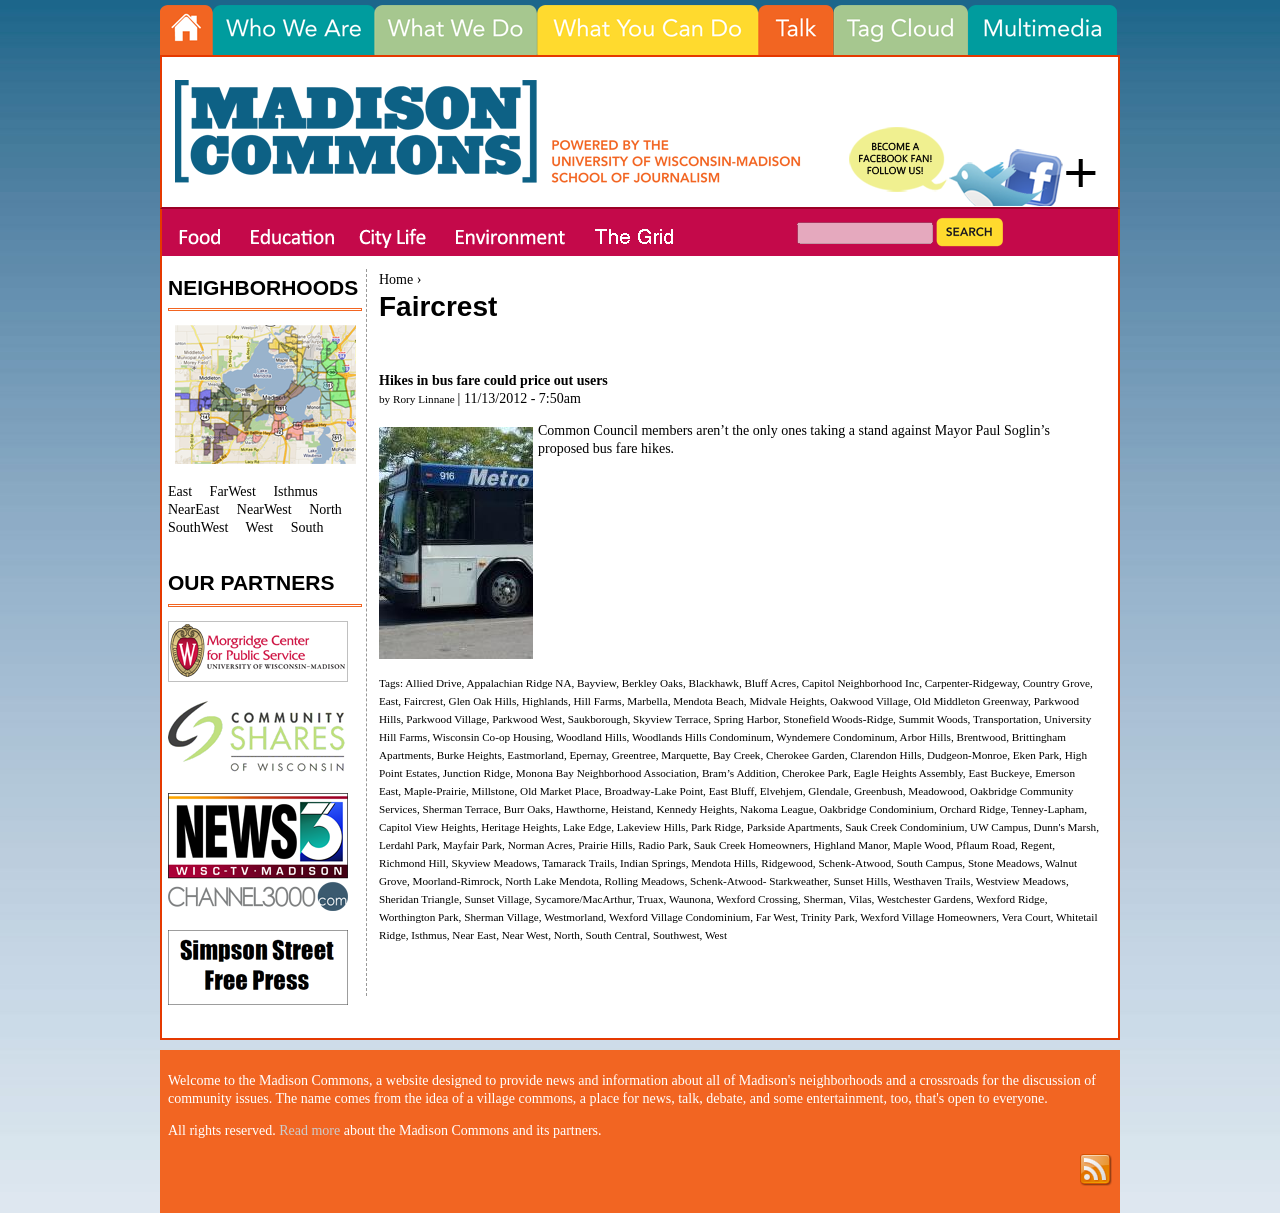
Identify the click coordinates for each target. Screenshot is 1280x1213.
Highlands (545, 701)
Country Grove (1056, 683)
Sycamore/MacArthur (583, 899)
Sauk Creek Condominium (904, 827)
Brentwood (981, 737)
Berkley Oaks (652, 683)
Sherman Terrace (461, 809)
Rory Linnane (424, 399)
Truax (650, 899)
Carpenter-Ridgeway (971, 683)
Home (396, 279)
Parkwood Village (446, 719)
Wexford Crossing (756, 899)
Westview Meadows (1021, 881)
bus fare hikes (632, 448)
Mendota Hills (723, 863)
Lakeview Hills (651, 827)
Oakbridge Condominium (876, 809)
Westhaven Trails (931, 881)
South (307, 527)
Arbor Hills (925, 737)
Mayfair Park (472, 845)
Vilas (860, 899)
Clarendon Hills (885, 755)
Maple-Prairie (435, 791)
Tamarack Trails (578, 863)
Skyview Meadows (493, 863)
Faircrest (423, 701)
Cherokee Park (815, 773)
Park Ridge (716, 827)
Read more (309, 1130)
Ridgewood (787, 863)
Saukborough (598, 719)
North (567, 935)
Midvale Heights (786, 701)
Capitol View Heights (427, 827)
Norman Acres (540, 845)
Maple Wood (922, 845)
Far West (776, 917)
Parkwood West (527, 719)
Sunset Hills (860, 881)
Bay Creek (737, 755)
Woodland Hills (591, 737)
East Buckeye (998, 773)
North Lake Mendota (552, 881)
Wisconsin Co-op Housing (492, 737)
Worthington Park (419, 917)
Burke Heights (469, 755)
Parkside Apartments (793, 827)
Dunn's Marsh (1065, 827)
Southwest (676, 935)
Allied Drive (433, 683)
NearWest (264, 509)
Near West (525, 935)
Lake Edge (587, 827)
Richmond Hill (412, 863)
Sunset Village (496, 899)
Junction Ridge (476, 773)
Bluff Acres (770, 683)
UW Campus (999, 827)
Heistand (631, 809)
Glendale (828, 791)
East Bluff (731, 791)
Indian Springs (653, 863)
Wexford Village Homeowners (928, 917)
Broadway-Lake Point (654, 791)
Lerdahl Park (408, 845)
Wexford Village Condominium (679, 917)
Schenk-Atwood (854, 863)
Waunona (690, 899)
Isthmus (428, 935)
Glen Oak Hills (483, 701)
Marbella (647, 701)
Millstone (493, 791)
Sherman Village (501, 917)
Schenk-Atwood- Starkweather (759, 881)
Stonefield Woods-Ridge (838, 719)
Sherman (823, 899)
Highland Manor (851, 845)
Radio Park (663, 845)
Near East (474, 935)
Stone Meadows (1004, 863)
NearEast (193, 509)
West (716, 935)
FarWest (233, 491)
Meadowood (936, 791)
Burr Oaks (527, 809)
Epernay (587, 755)
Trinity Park (828, 917)
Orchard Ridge (972, 809)
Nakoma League (777, 809)
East (388, 701)
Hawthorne (581, 809)
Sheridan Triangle (419, 899)
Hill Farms (598, 701)
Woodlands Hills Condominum (701, 737)
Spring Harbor (746, 719)
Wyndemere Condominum (835, 737)
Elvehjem (781, 791)
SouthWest (198, 527)
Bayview (596, 683)
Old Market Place (559, 791)
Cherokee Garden (805, 755)
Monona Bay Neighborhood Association (606, 773)
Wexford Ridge (1010, 899)
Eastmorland (535, 755)
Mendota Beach (708, 701)
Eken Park (1036, 755)
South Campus (930, 863)
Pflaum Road (985, 845)
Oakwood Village (869, 701)
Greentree (634, 755)
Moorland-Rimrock (456, 881)
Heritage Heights (519, 827)
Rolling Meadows (645, 881)
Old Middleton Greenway (971, 701)
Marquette (684, 755)
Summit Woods (933, 719)
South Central (616, 935)
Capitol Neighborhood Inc (860, 683)
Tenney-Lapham (1047, 809)
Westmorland (573, 917)
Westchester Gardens (924, 899)
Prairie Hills (605, 845)
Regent (1037, 845)
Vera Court (1026, 917)
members (668, 430)
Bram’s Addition (739, 773)
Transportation (1005, 719)
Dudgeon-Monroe (967, 755)
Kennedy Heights (695, 809)
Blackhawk (714, 683)
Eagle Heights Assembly (908, 773)
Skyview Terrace (670, 719)
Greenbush (878, 791)
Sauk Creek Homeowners (751, 845)
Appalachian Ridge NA (518, 683)
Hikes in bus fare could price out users (493, 380)
